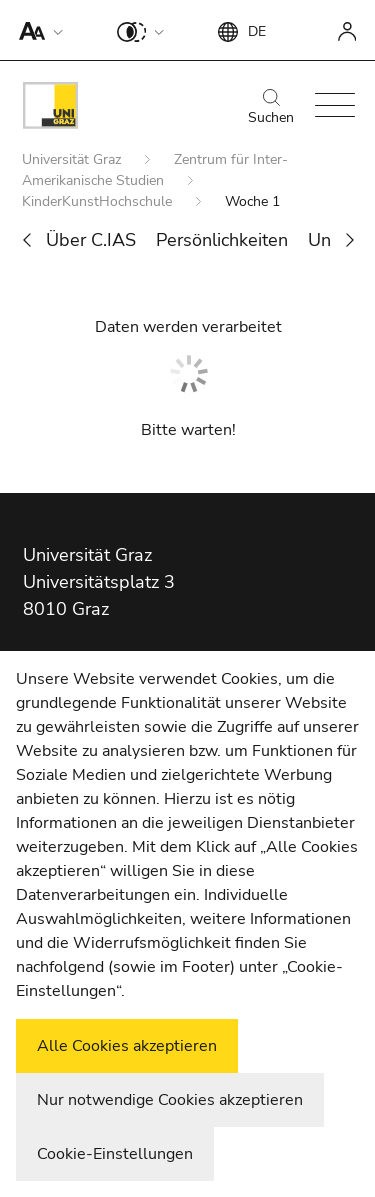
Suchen (271, 108)
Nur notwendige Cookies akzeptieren (170, 1100)
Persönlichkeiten (222, 240)
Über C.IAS (91, 240)
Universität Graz (73, 159)
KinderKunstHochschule (99, 201)
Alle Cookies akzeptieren (127, 1046)
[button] (36, 30)
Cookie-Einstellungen (115, 1154)
